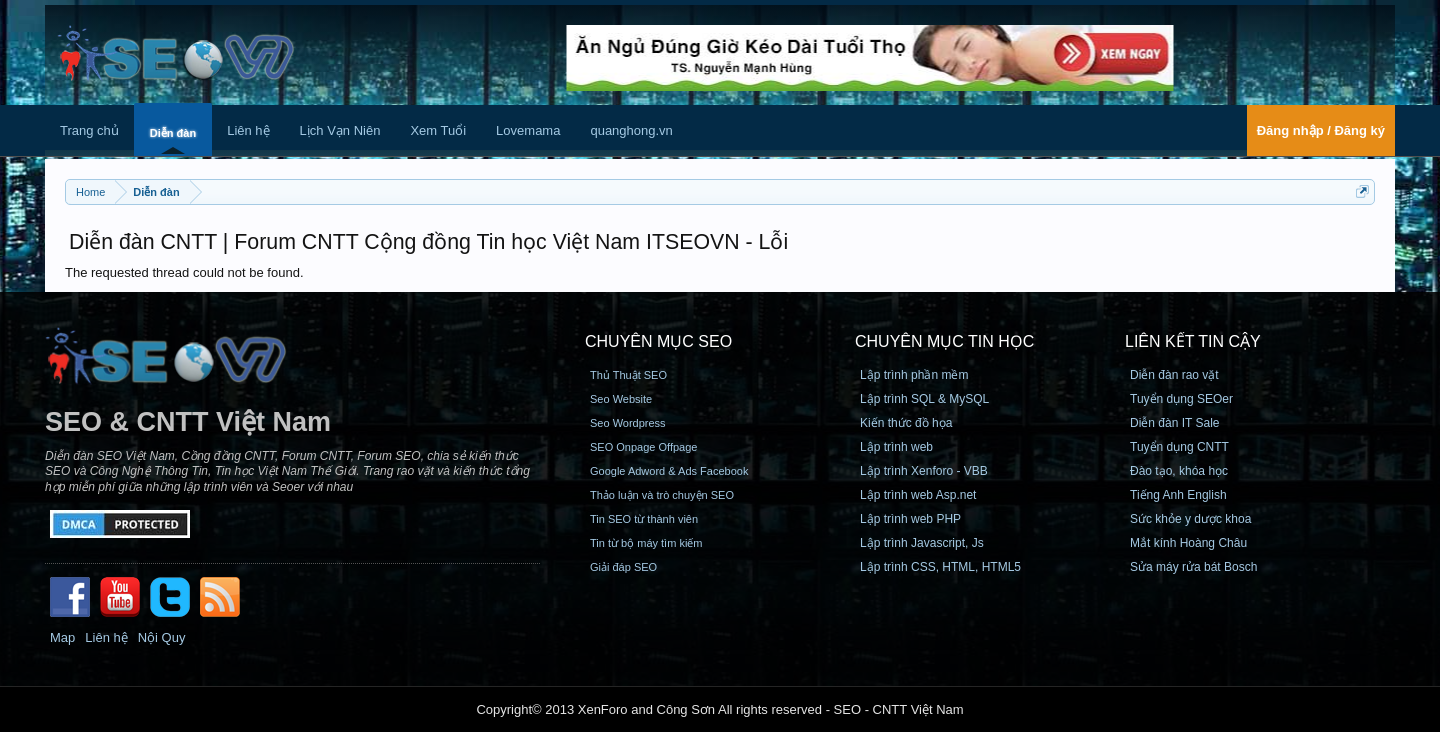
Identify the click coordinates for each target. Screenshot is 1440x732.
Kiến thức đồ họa (906, 423)
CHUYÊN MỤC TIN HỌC (944, 341)
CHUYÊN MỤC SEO (658, 341)
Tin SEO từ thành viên (644, 519)
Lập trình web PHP (910, 519)
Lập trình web (896, 447)
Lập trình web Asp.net (918, 495)
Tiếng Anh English (1178, 495)
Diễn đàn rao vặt (1174, 375)
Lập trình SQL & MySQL (924, 399)
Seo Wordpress (628, 423)
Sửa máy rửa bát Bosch (1193, 567)
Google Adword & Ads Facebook (669, 471)
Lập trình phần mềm (914, 375)
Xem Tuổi (438, 130)
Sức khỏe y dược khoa (1190, 519)
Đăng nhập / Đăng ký (1321, 130)
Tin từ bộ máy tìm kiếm (646, 543)
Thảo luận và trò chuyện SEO (662, 495)
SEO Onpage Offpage (643, 447)
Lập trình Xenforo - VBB (924, 471)
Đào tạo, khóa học (1179, 471)
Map (62, 637)
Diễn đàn (173, 133)
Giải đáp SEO (623, 567)
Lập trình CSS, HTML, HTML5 (940, 567)
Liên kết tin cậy (1193, 341)
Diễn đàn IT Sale (1175, 423)
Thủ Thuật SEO (628, 375)
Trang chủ (89, 130)
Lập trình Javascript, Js (922, 543)
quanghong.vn (631, 130)
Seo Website (621, 399)
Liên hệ (248, 130)
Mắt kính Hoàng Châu (1188, 543)
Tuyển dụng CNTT (1179, 447)
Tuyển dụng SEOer (1181, 399)
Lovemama (528, 130)
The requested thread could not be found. (184, 272)
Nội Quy (162, 637)
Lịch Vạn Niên (340, 130)
